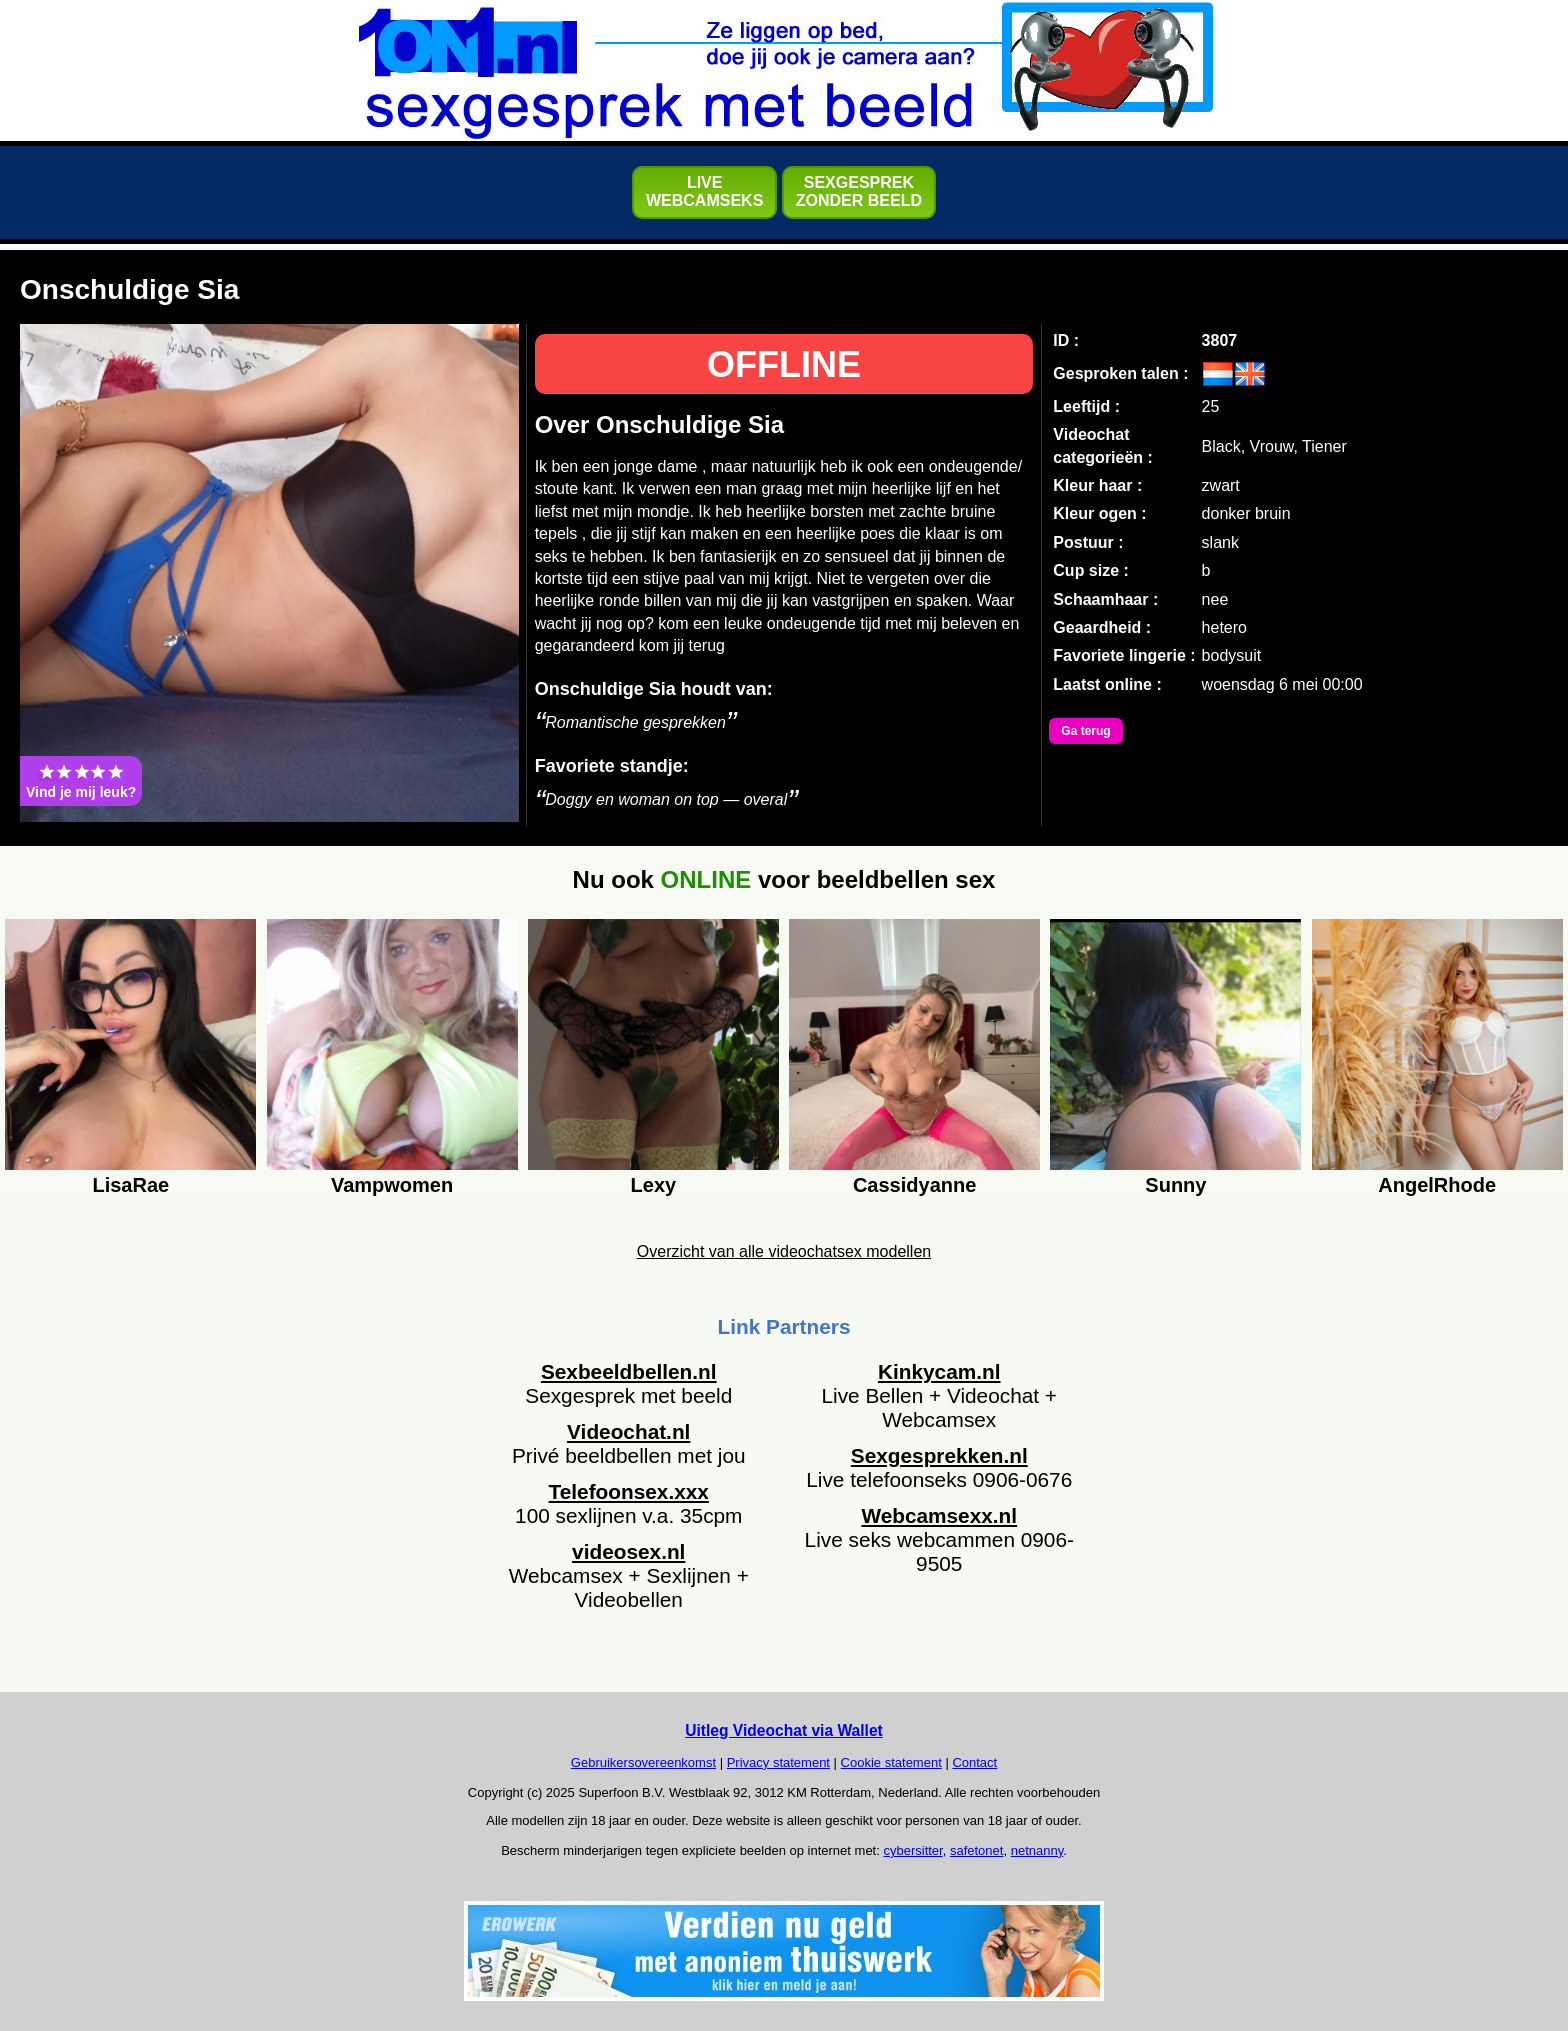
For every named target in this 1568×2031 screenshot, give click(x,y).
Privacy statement (778, 1762)
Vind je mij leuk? (81, 781)
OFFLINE (784, 364)
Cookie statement (891, 1762)
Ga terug (1085, 731)
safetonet (977, 1850)
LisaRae (130, 1185)
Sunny (1175, 1185)
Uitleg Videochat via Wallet (784, 1730)
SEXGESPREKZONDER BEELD (859, 191)
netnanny (1037, 1850)
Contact (974, 1762)
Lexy (654, 1185)
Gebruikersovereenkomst (643, 1762)
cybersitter (912, 1850)
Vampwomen (392, 1185)
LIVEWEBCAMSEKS (704, 191)
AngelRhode (1437, 1185)
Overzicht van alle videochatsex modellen (784, 1251)
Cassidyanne (914, 1185)
